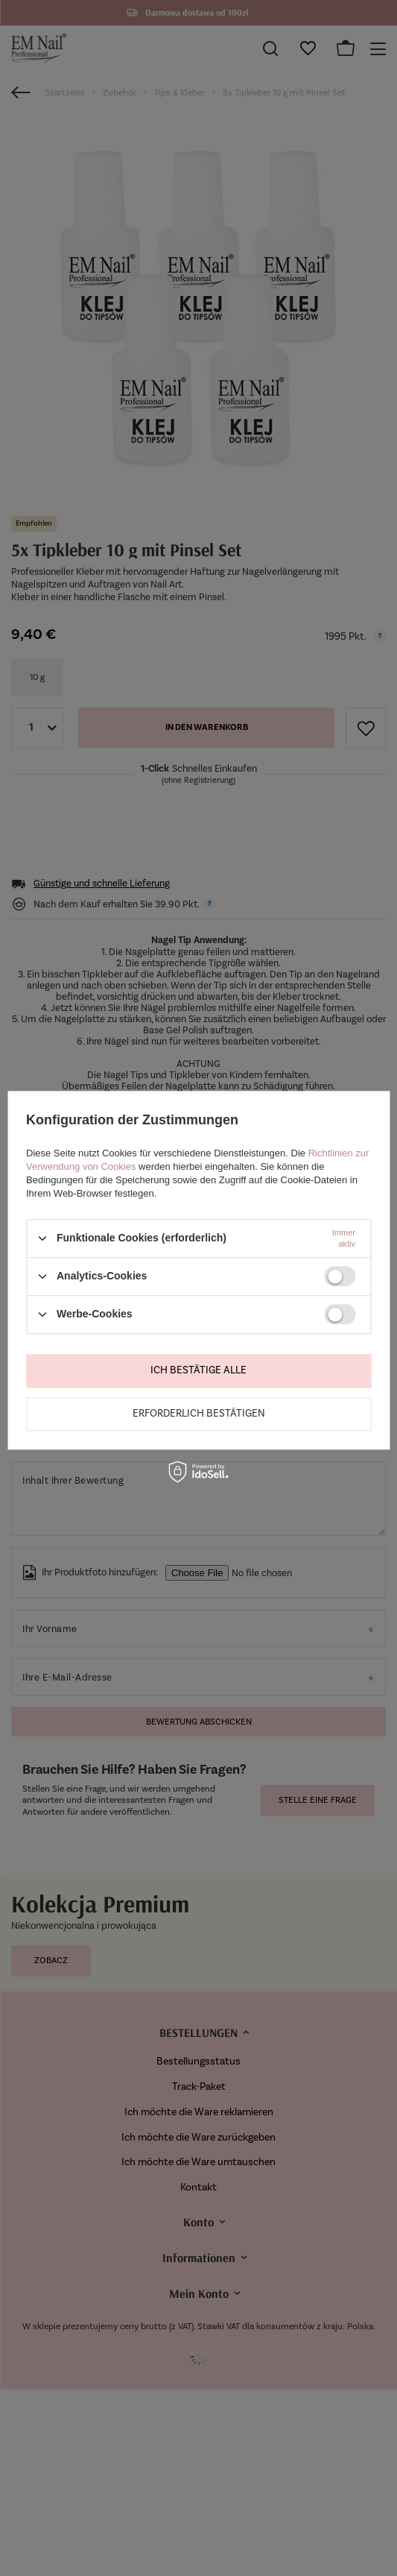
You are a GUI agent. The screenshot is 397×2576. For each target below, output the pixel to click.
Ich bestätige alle (198, 1370)
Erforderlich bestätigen (199, 1413)
